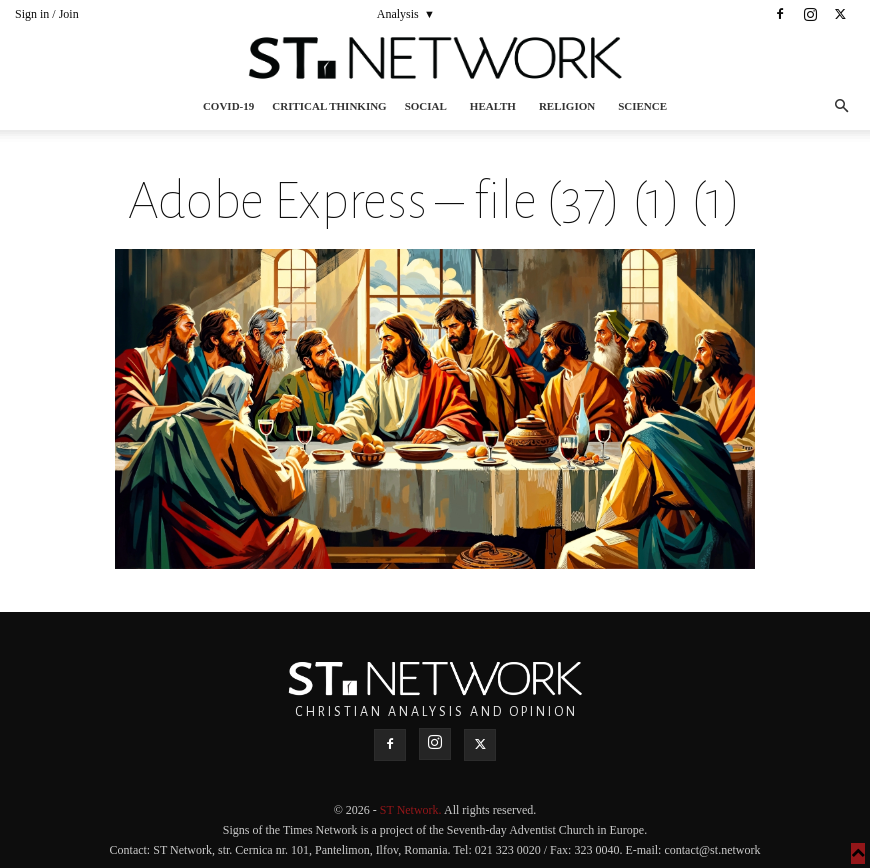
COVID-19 (228, 106)
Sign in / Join (47, 14)
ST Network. (412, 810)
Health (493, 106)
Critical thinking (329, 106)
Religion (567, 106)
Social (426, 106)
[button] (841, 106)
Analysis (398, 14)
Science (642, 106)
